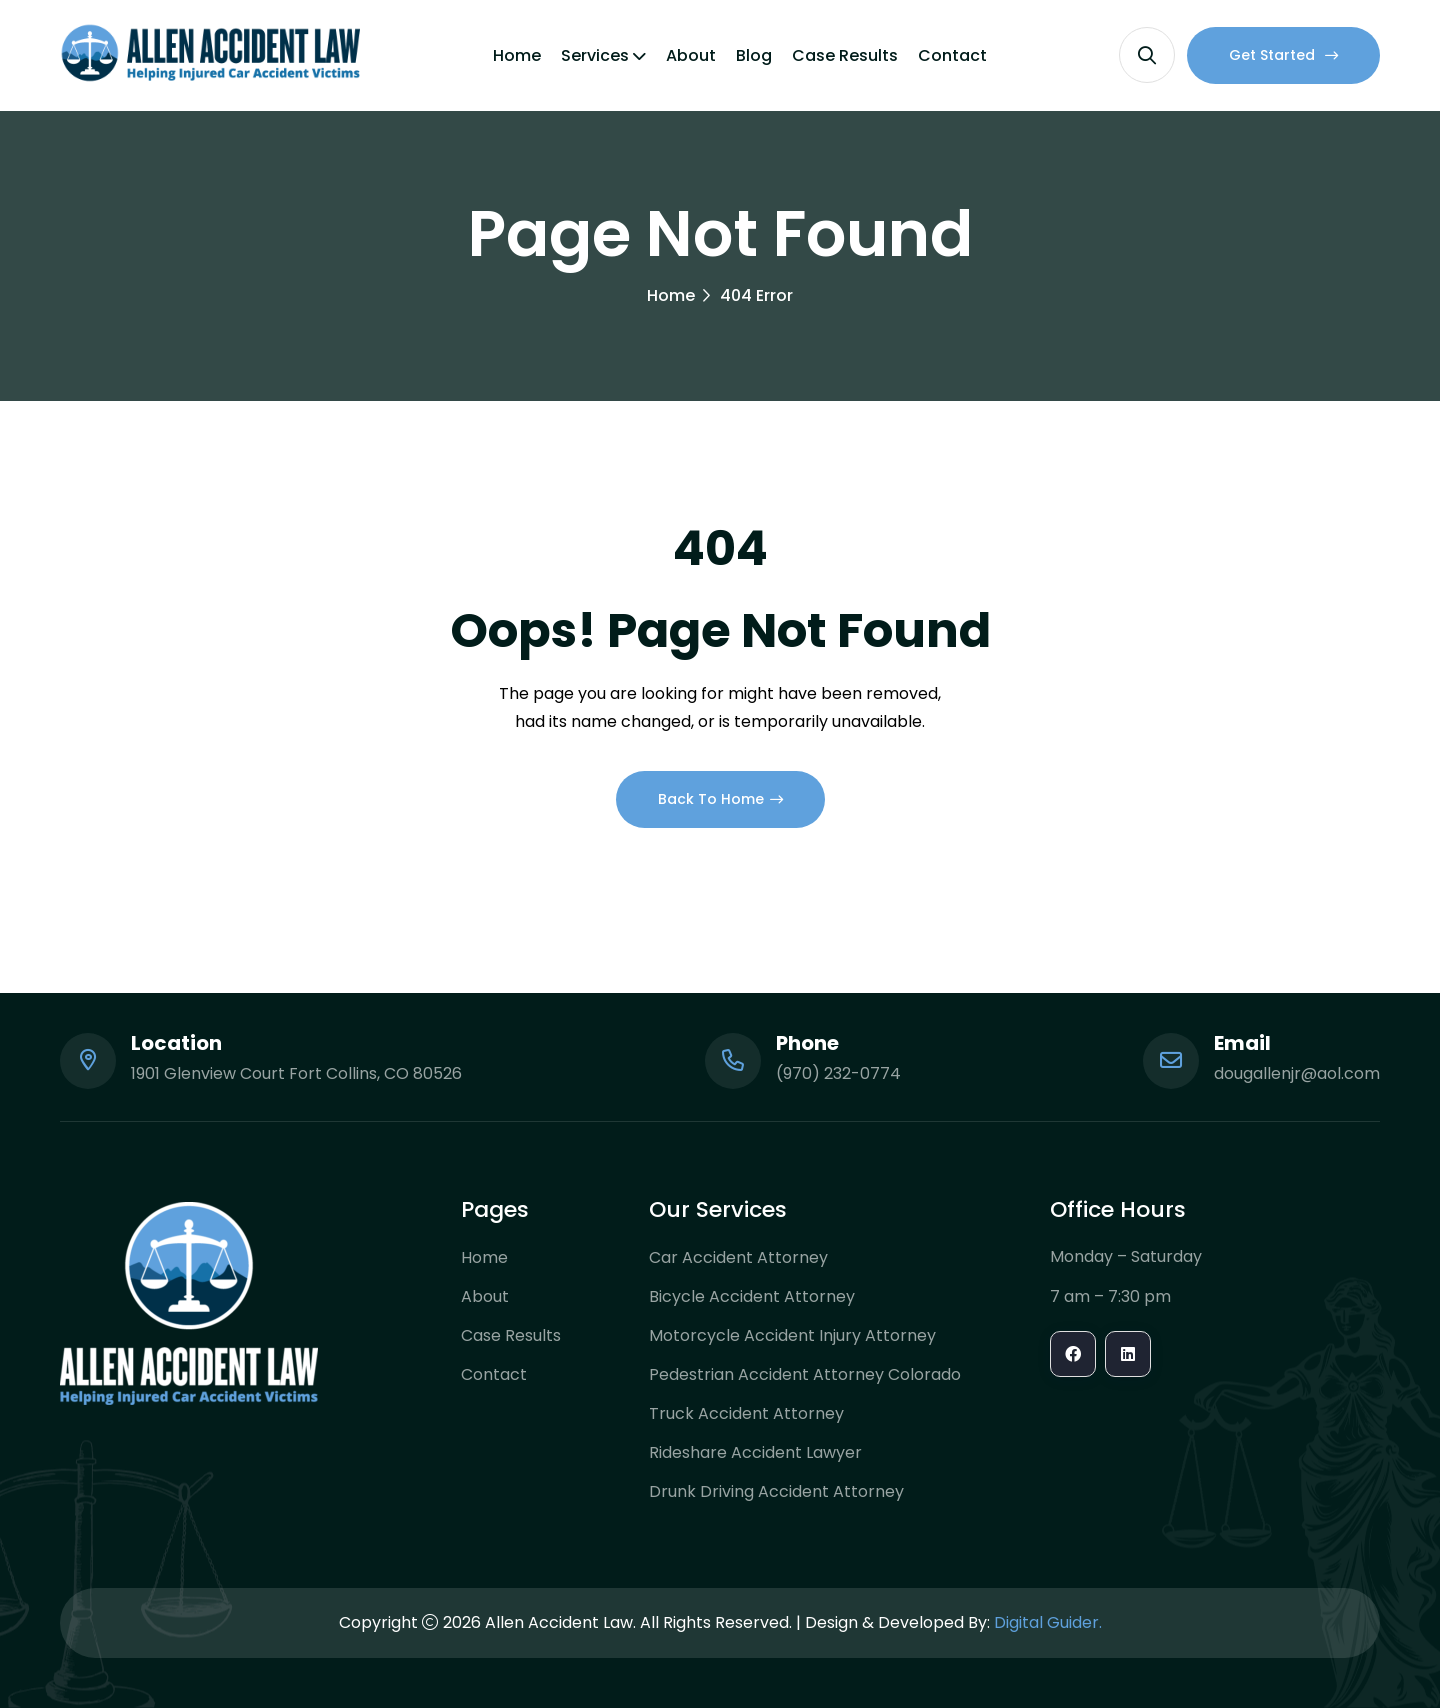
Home (517, 55)
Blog (754, 55)
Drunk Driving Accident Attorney (776, 1491)
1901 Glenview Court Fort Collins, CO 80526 (296, 1073)
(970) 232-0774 (838, 1073)
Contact (952, 55)
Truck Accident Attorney (746, 1413)
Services (595, 55)
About (691, 55)
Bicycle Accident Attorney (752, 1296)
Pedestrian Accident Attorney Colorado (805, 1374)
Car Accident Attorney (738, 1257)
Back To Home (720, 799)
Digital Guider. (1048, 1622)
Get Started (1283, 55)
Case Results (845, 55)
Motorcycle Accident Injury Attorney (792, 1335)
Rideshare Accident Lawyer (755, 1452)
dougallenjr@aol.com (1297, 1073)
